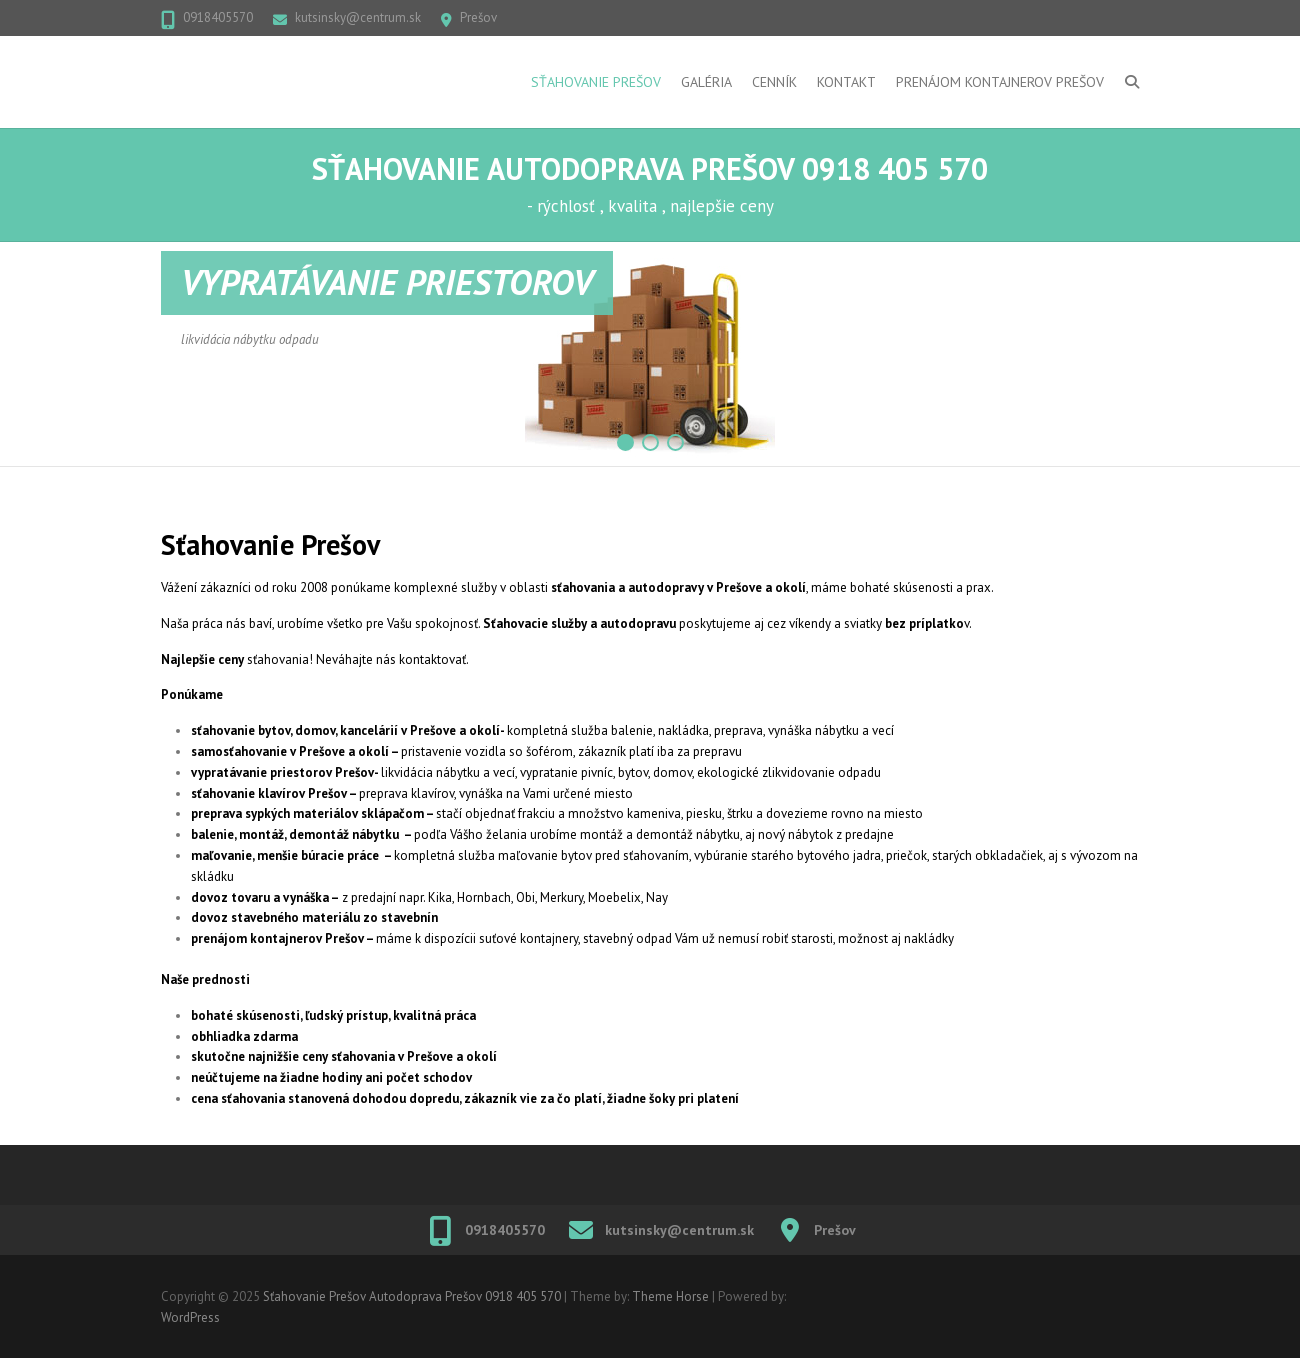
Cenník (774, 82)
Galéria (706, 82)
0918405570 (218, 17)
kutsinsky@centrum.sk (358, 17)
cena (204, 1098)
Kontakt (846, 82)
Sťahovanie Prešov (596, 82)
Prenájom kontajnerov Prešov (1000, 82)
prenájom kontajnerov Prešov (277, 938)
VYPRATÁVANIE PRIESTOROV (387, 282)
